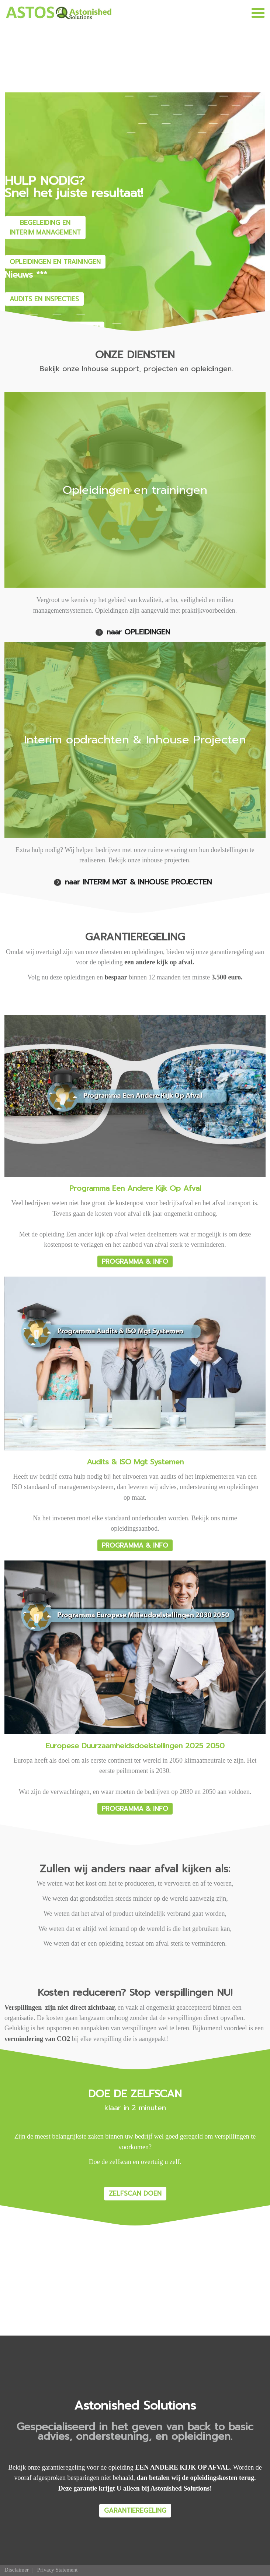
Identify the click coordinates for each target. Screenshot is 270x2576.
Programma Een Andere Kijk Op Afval (135, 1188)
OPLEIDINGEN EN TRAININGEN (55, 261)
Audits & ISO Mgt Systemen (135, 1461)
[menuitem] (16, 2570)
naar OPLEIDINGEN (138, 631)
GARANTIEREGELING (135, 2510)
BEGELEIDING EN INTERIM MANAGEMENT (45, 227)
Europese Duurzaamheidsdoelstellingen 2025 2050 (135, 1745)
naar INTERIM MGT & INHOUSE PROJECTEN (138, 881)
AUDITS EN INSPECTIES (44, 299)
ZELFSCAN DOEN (135, 2193)
